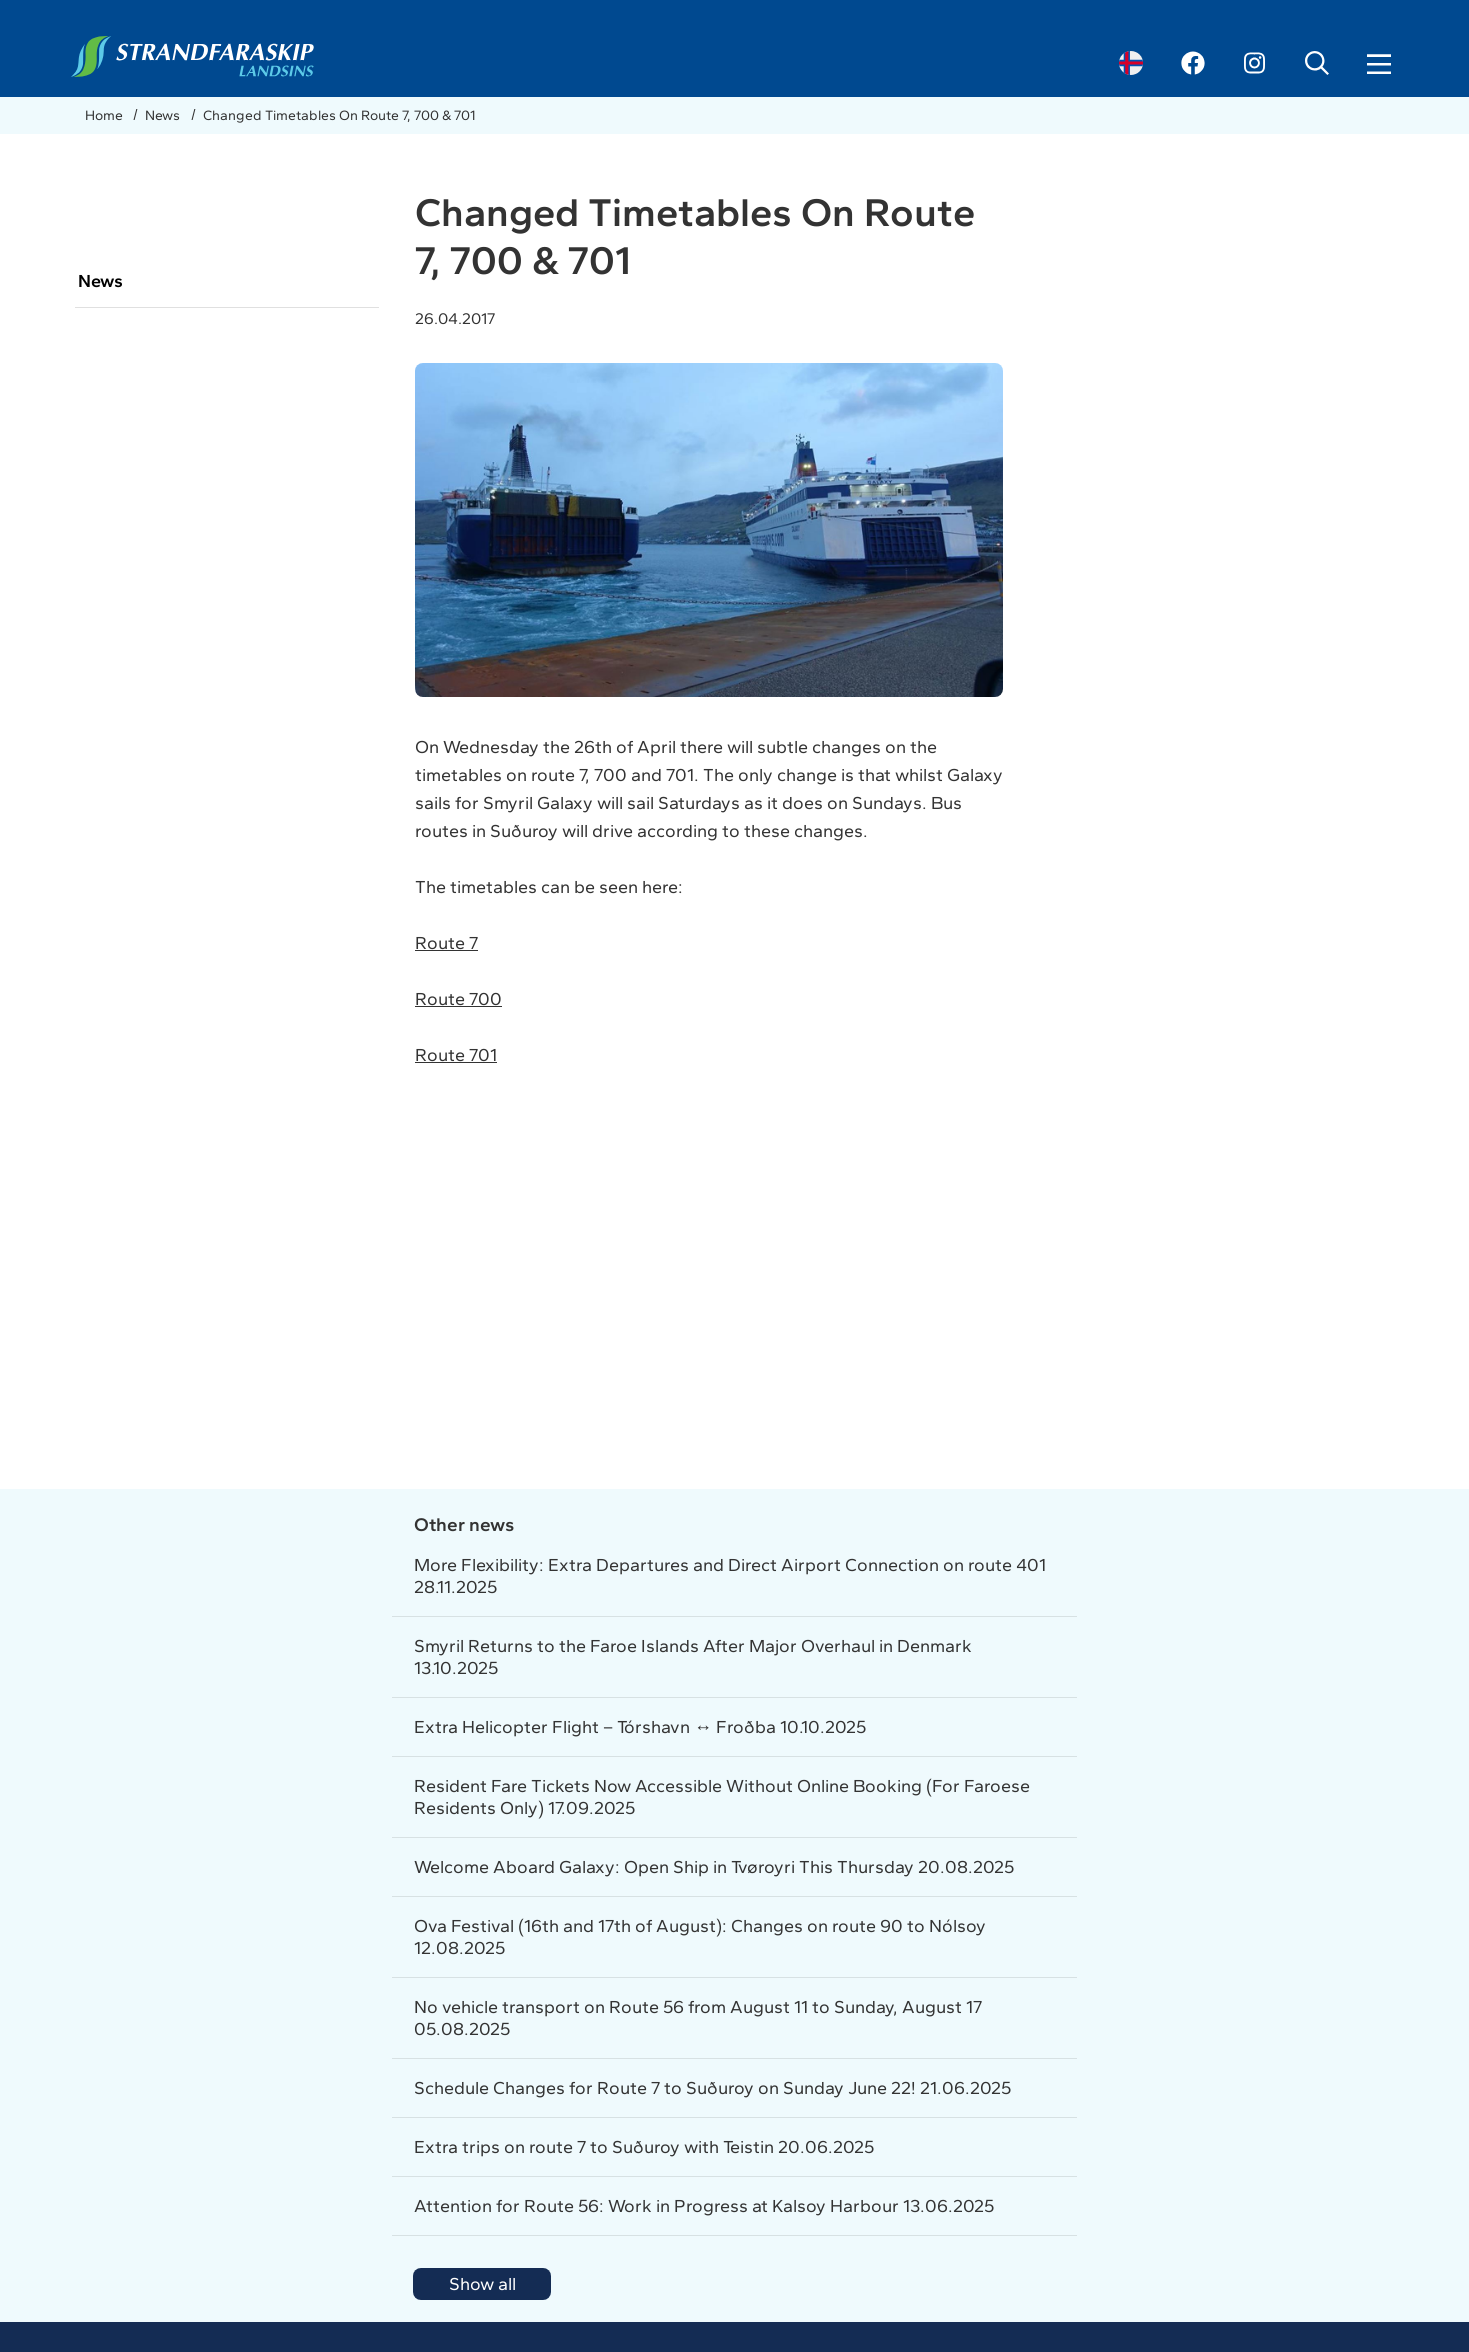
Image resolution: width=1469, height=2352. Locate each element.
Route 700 (458, 999)
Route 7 (446, 943)
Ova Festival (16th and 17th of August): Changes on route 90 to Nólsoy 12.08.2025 (700, 1937)
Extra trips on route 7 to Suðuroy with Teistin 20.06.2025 (644, 2147)
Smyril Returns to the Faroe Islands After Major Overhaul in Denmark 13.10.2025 (693, 1657)
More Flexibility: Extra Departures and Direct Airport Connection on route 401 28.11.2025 (730, 1576)
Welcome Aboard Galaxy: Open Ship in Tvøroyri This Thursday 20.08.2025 (714, 1867)
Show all (482, 2284)
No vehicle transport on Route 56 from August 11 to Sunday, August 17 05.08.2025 (698, 2018)
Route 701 (456, 1055)
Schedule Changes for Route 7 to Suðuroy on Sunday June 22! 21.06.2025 (712, 2088)
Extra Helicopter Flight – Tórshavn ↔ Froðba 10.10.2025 (640, 1727)
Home (105, 115)
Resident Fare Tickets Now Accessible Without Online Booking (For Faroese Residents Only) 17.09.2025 (722, 1797)
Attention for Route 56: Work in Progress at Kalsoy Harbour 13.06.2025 (704, 2206)
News (164, 115)
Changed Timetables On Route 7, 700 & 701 (339, 115)
